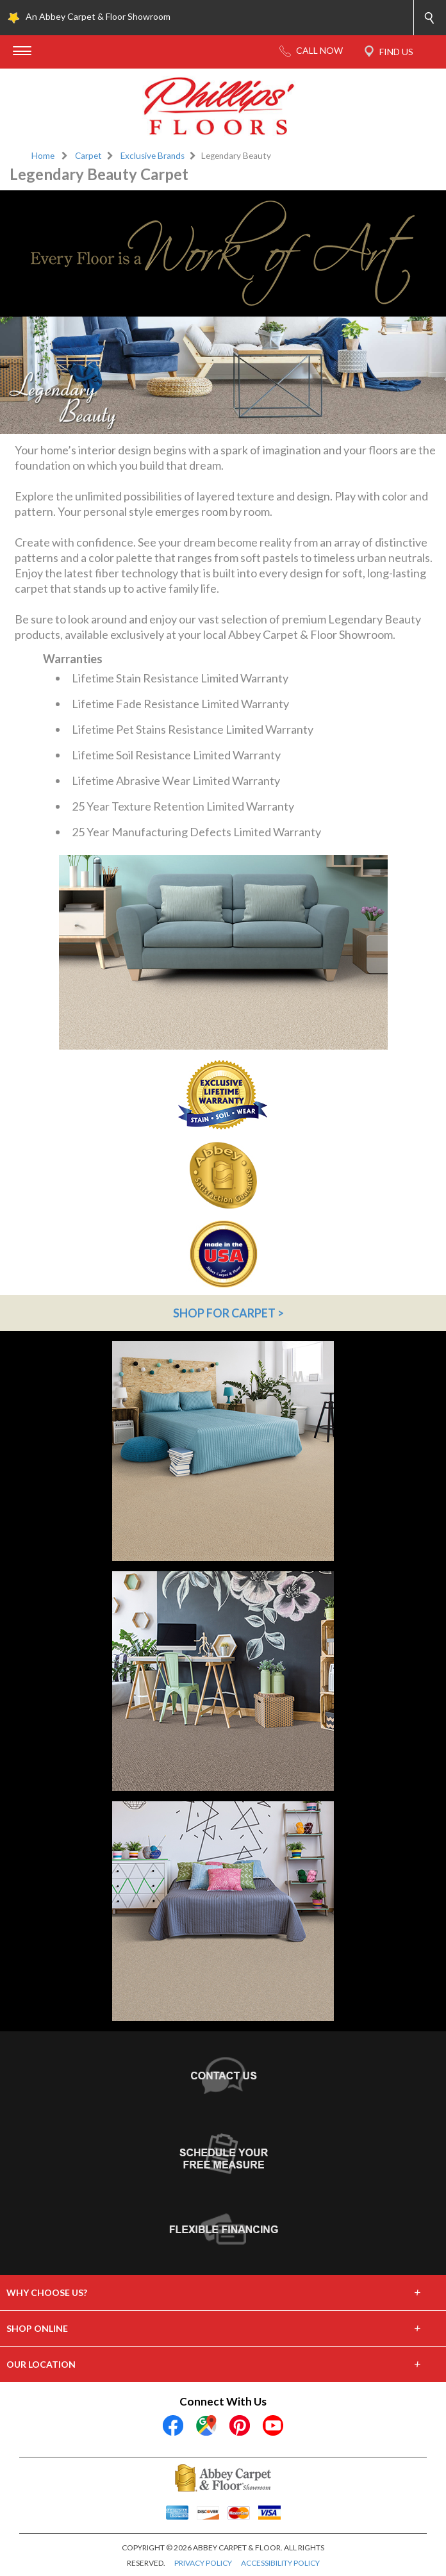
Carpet (88, 156)
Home (42, 156)
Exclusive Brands (152, 156)
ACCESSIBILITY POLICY (280, 2563)
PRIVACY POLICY (203, 2563)
